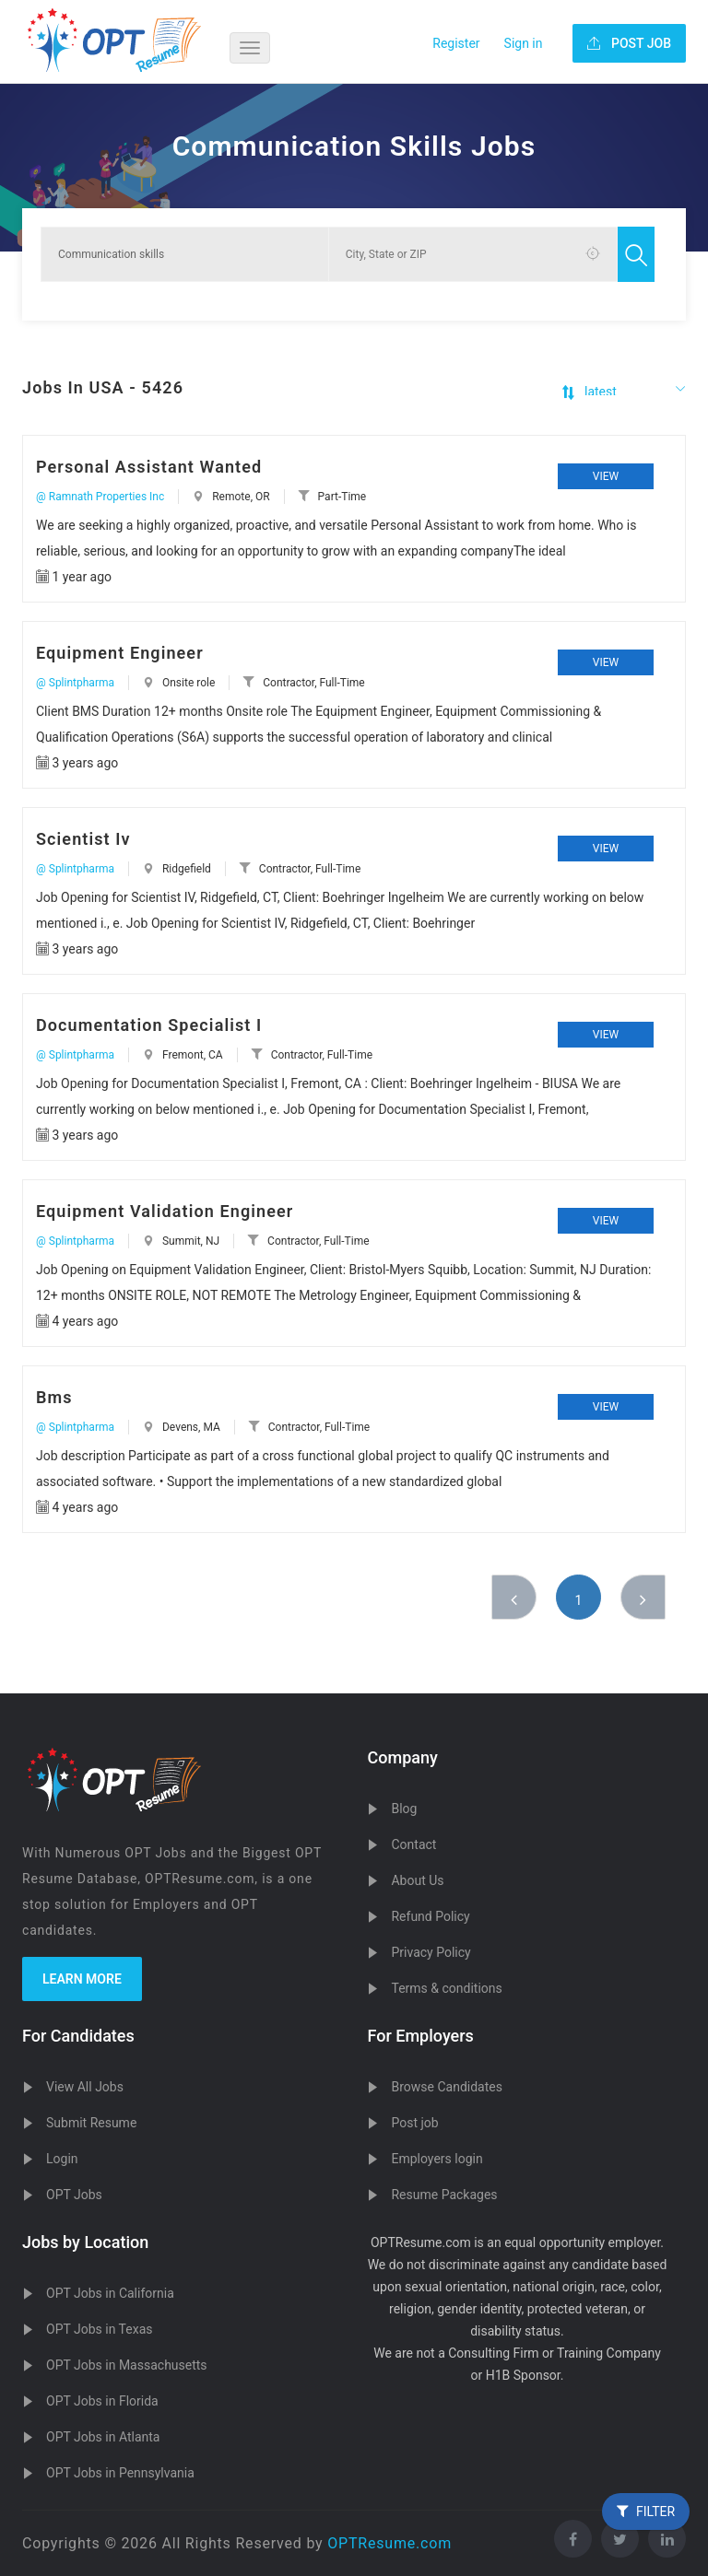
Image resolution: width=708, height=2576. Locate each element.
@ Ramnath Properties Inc (100, 496)
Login (62, 2158)
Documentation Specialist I (149, 1025)
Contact (413, 1844)
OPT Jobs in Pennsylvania (120, 2472)
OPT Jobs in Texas (99, 2329)
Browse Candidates (446, 2086)
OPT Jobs (74, 2194)
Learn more (82, 1979)
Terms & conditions (446, 1988)
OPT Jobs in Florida (102, 2401)
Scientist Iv (83, 839)
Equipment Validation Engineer (164, 1211)
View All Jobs (85, 2086)
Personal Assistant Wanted (149, 466)
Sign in (523, 43)
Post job (414, 2122)
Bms (54, 1397)
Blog (404, 1808)
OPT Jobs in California (110, 2293)
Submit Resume (91, 2122)
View (606, 476)
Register (455, 43)
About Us (417, 1880)
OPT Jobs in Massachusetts (126, 2365)
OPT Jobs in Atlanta (102, 2437)
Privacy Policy (430, 1952)
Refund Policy (430, 1916)
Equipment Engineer (120, 652)
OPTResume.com (389, 2543)
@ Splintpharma (75, 682)
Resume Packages (444, 2194)
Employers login (436, 2158)
